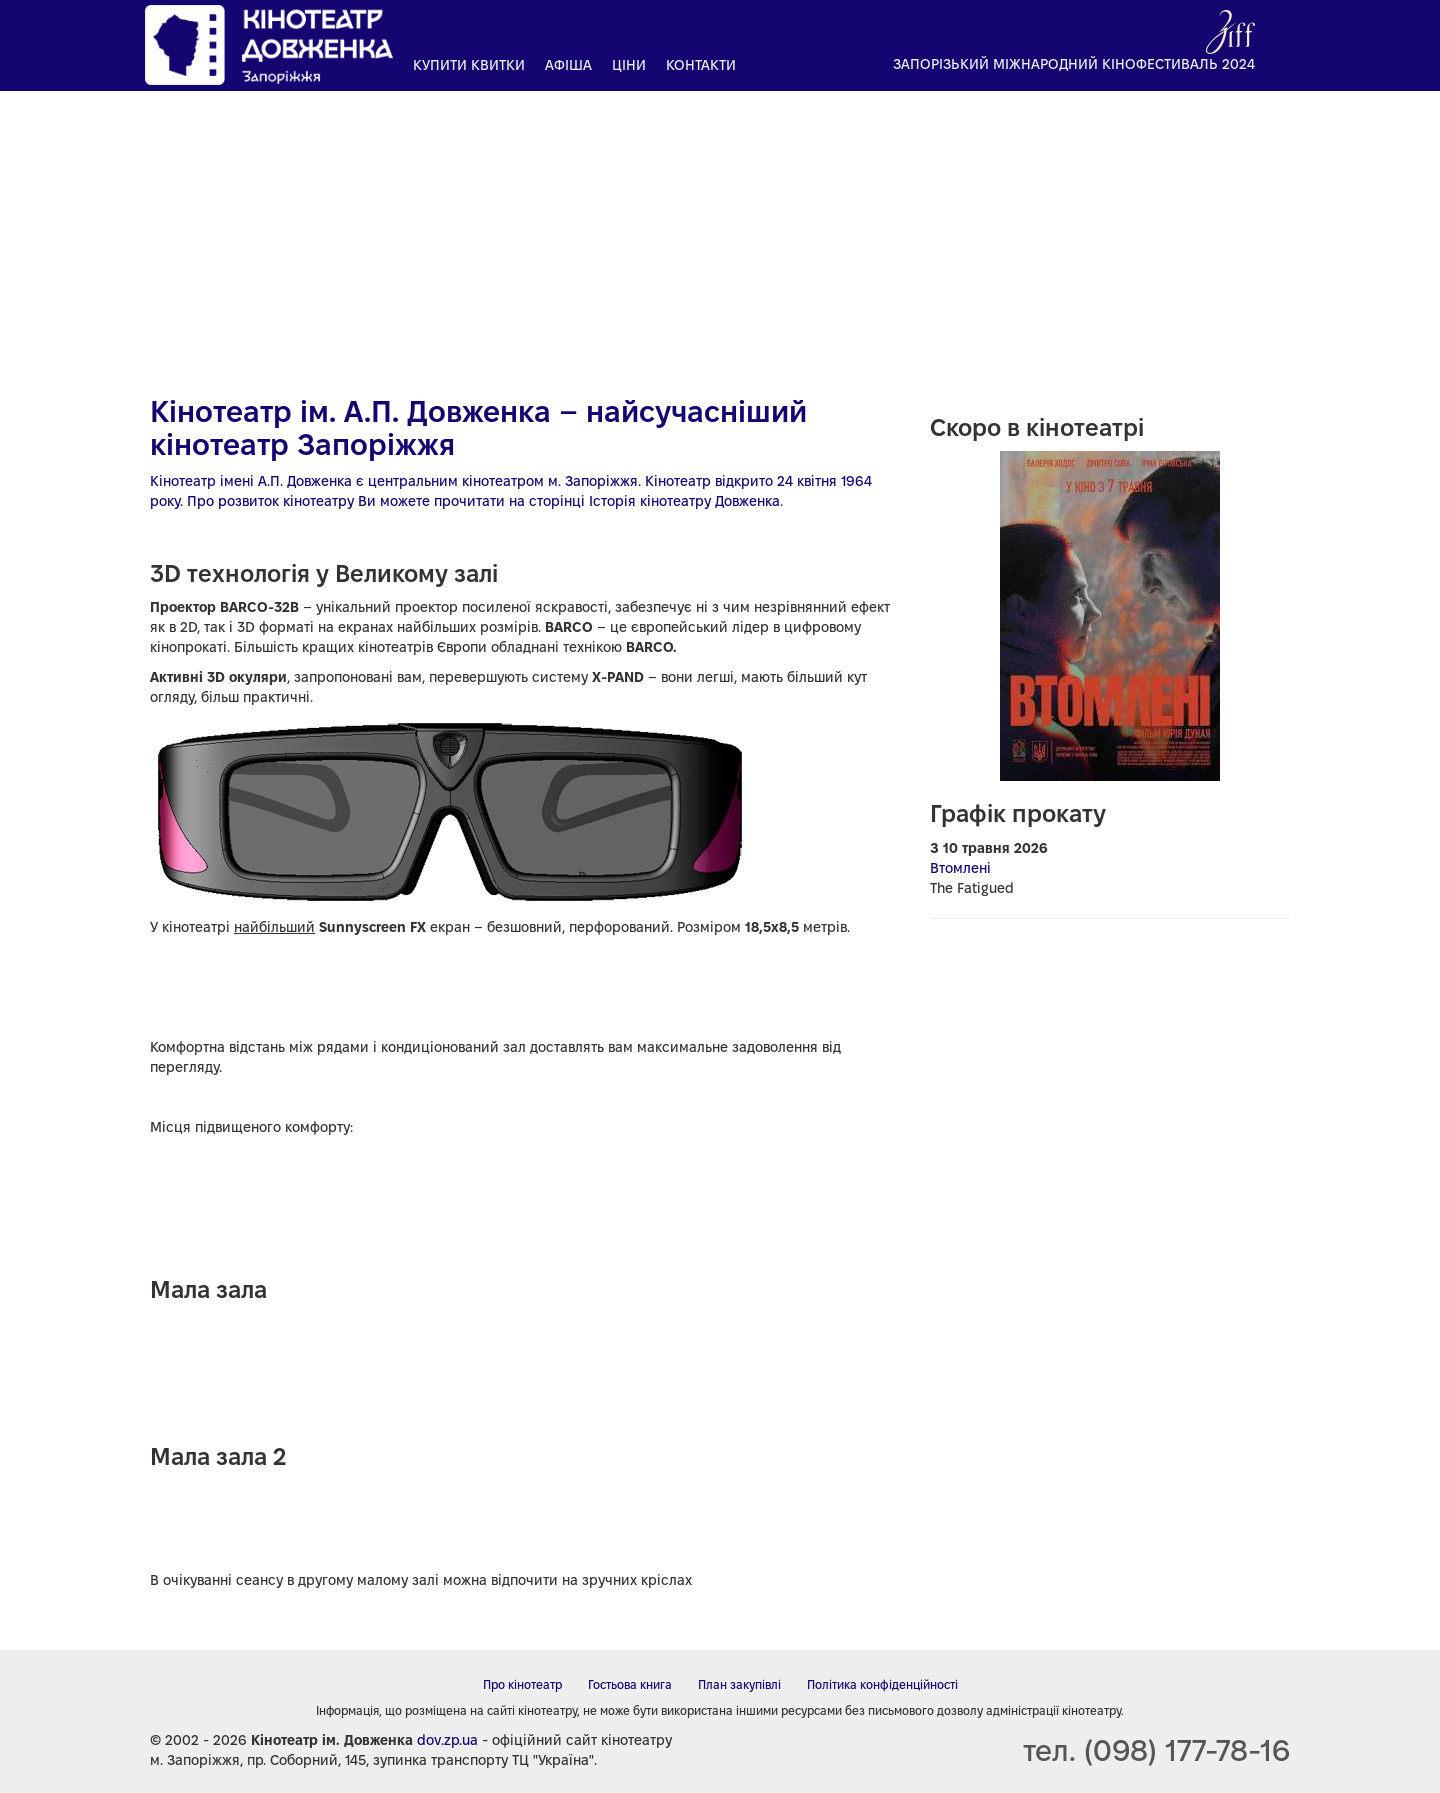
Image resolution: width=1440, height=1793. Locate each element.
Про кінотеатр (522, 1684)
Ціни (629, 65)
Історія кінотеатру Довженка (684, 501)
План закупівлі (739, 1684)
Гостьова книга (630, 1684)
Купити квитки (469, 65)
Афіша (568, 65)
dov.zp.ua (447, 1740)
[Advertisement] (720, 235)
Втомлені (960, 868)
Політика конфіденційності (882, 1684)
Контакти (701, 65)
